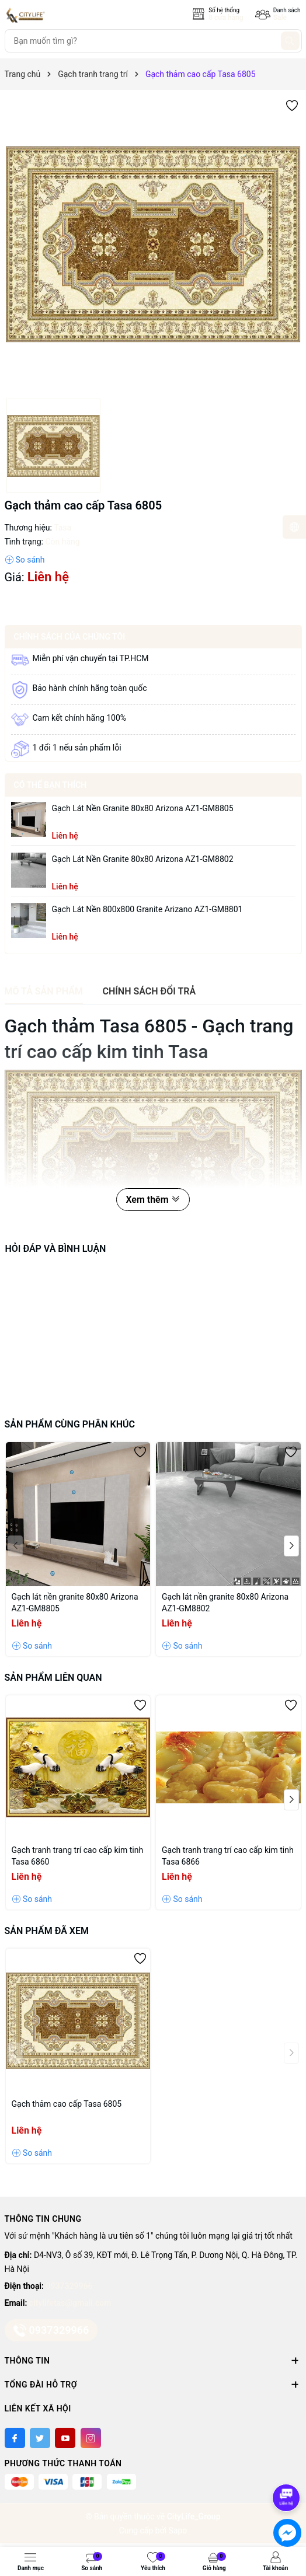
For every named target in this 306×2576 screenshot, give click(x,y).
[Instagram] (91, 2438)
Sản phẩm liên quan (53, 1677)
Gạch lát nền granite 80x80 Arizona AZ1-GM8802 (143, 859)
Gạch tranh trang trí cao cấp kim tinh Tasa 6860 (78, 1855)
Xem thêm (153, 1199)
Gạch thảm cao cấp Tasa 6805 (67, 2104)
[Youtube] (65, 2438)
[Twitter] (40, 2438)
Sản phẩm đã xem (47, 1930)
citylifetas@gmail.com (70, 2303)
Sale (280, 17)
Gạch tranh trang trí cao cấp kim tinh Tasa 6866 (228, 1855)
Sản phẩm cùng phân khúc (70, 1424)
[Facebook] (15, 2438)
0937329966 (69, 2286)
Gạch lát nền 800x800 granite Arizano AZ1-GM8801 (147, 909)
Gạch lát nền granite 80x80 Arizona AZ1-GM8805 (143, 808)
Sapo (178, 2530)
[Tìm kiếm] (290, 41)
